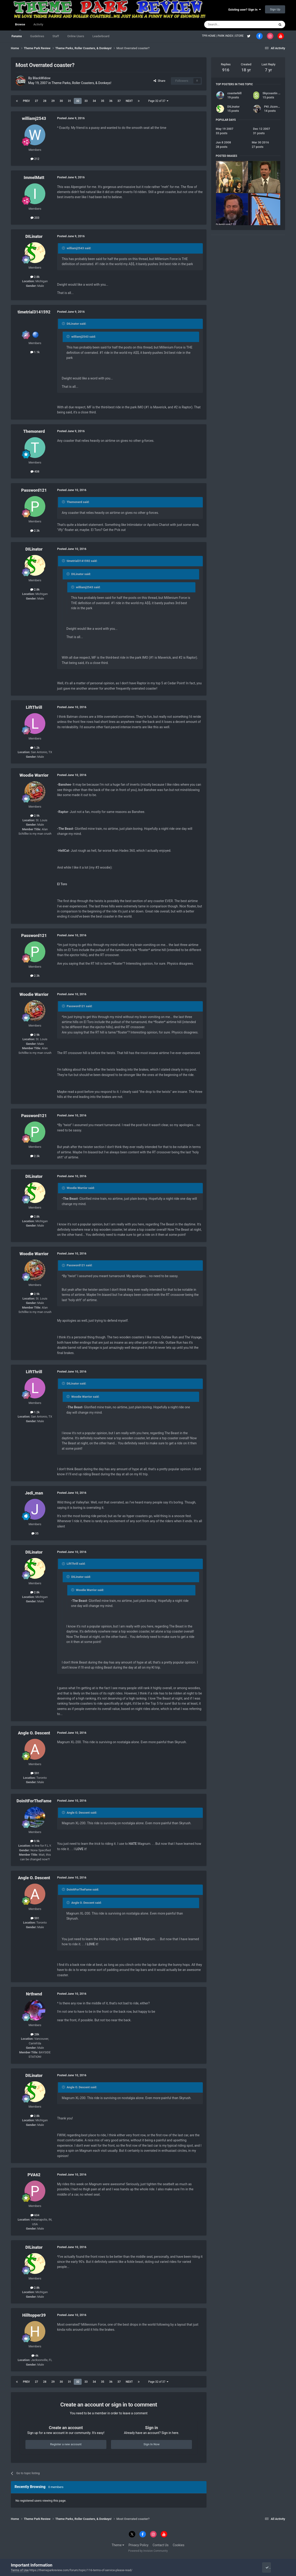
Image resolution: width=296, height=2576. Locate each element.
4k (34, 2355)
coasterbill (234, 93)
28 (44, 101)
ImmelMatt (34, 177)
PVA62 (34, 2174)
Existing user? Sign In (244, 9)
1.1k (35, 352)
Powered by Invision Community (148, 2550)
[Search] (228, 24)
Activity (38, 24)
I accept (272, 2567)
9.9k (35, 1841)
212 (35, 159)
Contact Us (161, 2545)
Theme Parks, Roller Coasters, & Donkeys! (81, 83)
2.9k (35, 815)
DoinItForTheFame (34, 1800)
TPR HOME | (210, 35)
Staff (55, 36)
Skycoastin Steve (274, 93)
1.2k (35, 747)
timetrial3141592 (34, 311)
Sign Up (275, 9)
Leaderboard (100, 36)
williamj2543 (34, 118)
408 (35, 471)
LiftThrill (34, 707)
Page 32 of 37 (158, 101)
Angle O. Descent (34, 1732)
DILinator (34, 236)
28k (35, 2034)
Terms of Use (20, 2570)
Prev (26, 101)
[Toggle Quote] (64, 248)
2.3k (35, 530)
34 (94, 101)
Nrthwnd (34, 1993)
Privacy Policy (138, 2545)
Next (129, 101)
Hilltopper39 (34, 2315)
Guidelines (37, 36)
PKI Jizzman (272, 106)
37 (119, 101)
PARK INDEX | (226, 35)
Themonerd (34, 431)
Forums (17, 36)
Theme (118, 2545)
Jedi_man (34, 1493)
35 (102, 101)
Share (159, 80)
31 (69, 101)
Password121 (34, 490)
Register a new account (66, 2444)
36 (110, 101)
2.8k (35, 277)
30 (61, 101)
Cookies (178, 2545)
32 (77, 101)
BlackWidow (41, 78)
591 (35, 1773)
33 (86, 101)
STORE (239, 35)
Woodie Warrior (33, 775)
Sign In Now (152, 2444)
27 (36, 101)
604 (35, 2215)
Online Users (75, 36)
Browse (20, 26)
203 (35, 217)
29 (53, 101)
